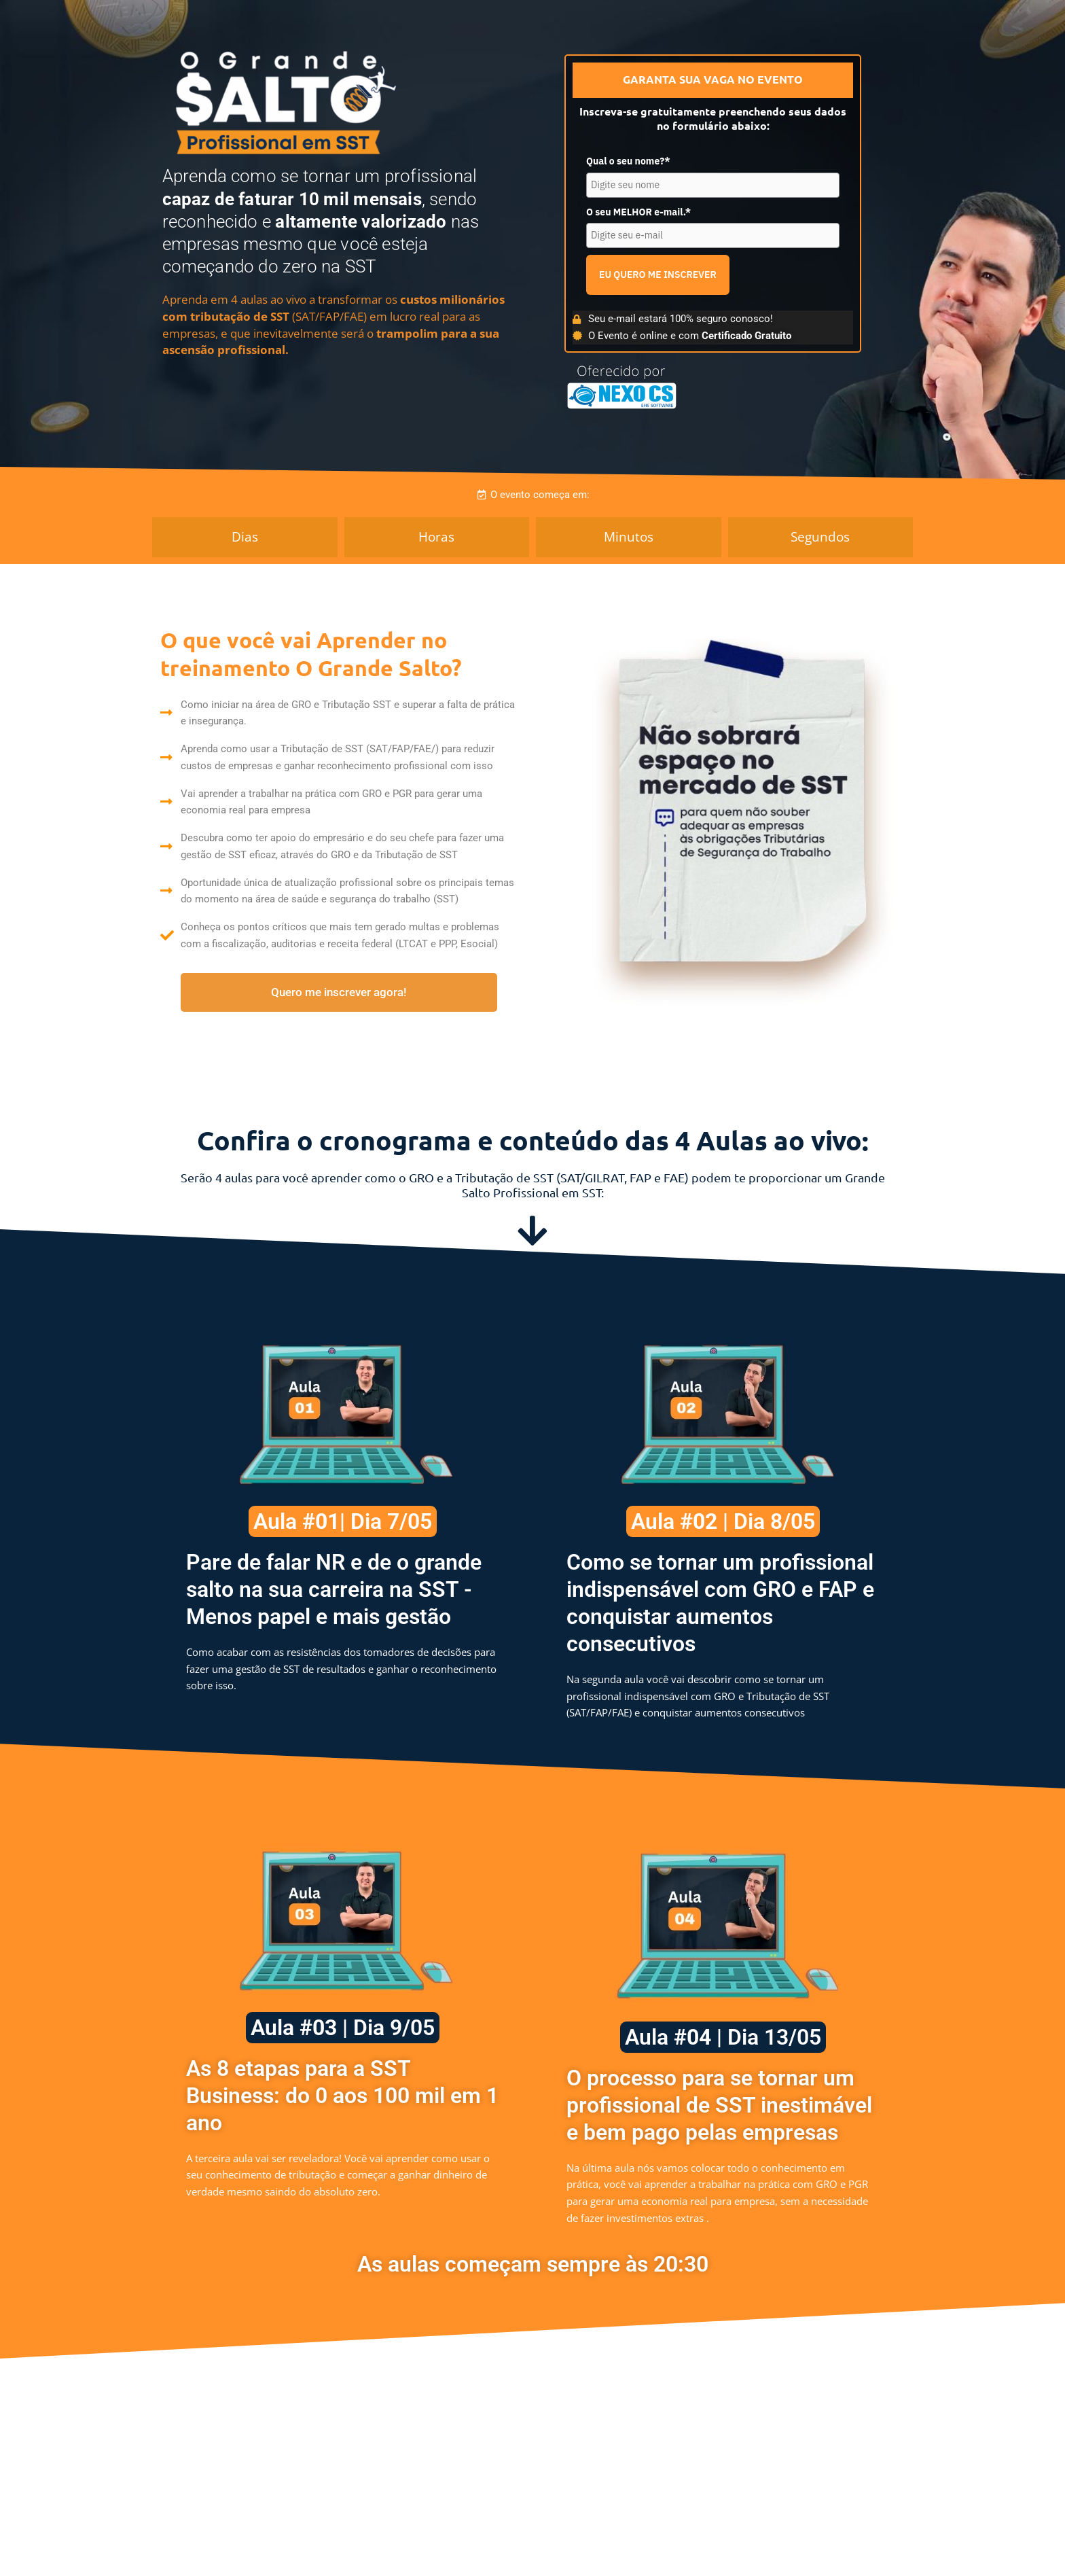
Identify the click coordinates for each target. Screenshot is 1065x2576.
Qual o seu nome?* (628, 161)
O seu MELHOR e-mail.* (638, 212)
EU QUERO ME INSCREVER (658, 274)
